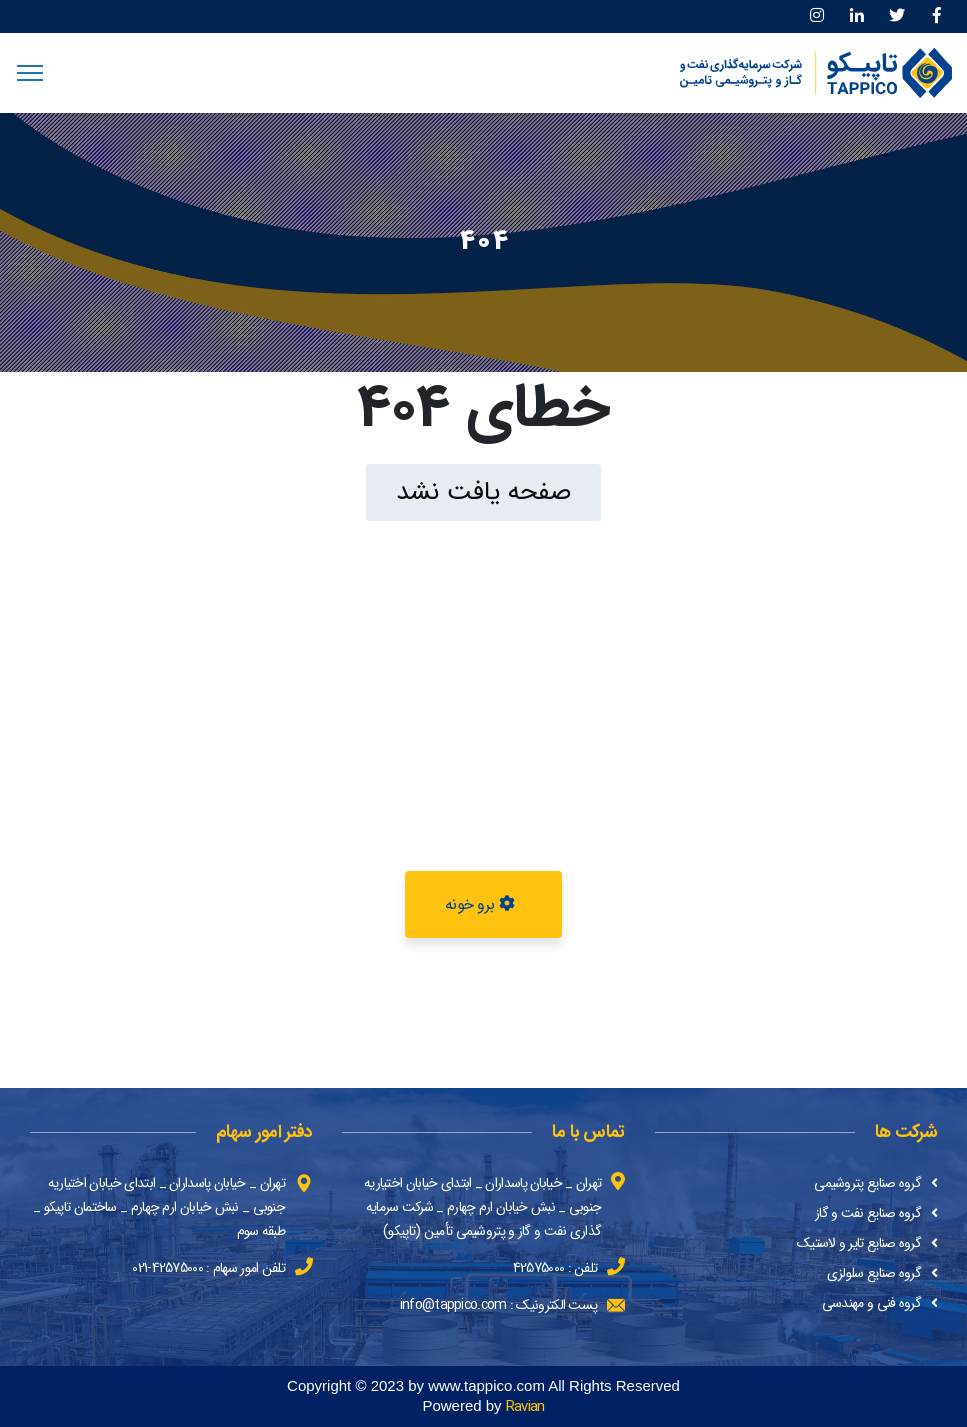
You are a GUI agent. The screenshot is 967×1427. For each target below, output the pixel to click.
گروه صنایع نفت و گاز (868, 1213)
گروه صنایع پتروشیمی (867, 1183)
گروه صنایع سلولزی (874, 1273)
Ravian (525, 1407)
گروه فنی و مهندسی (871, 1303)
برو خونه (479, 904)
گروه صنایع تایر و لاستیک (859, 1243)
